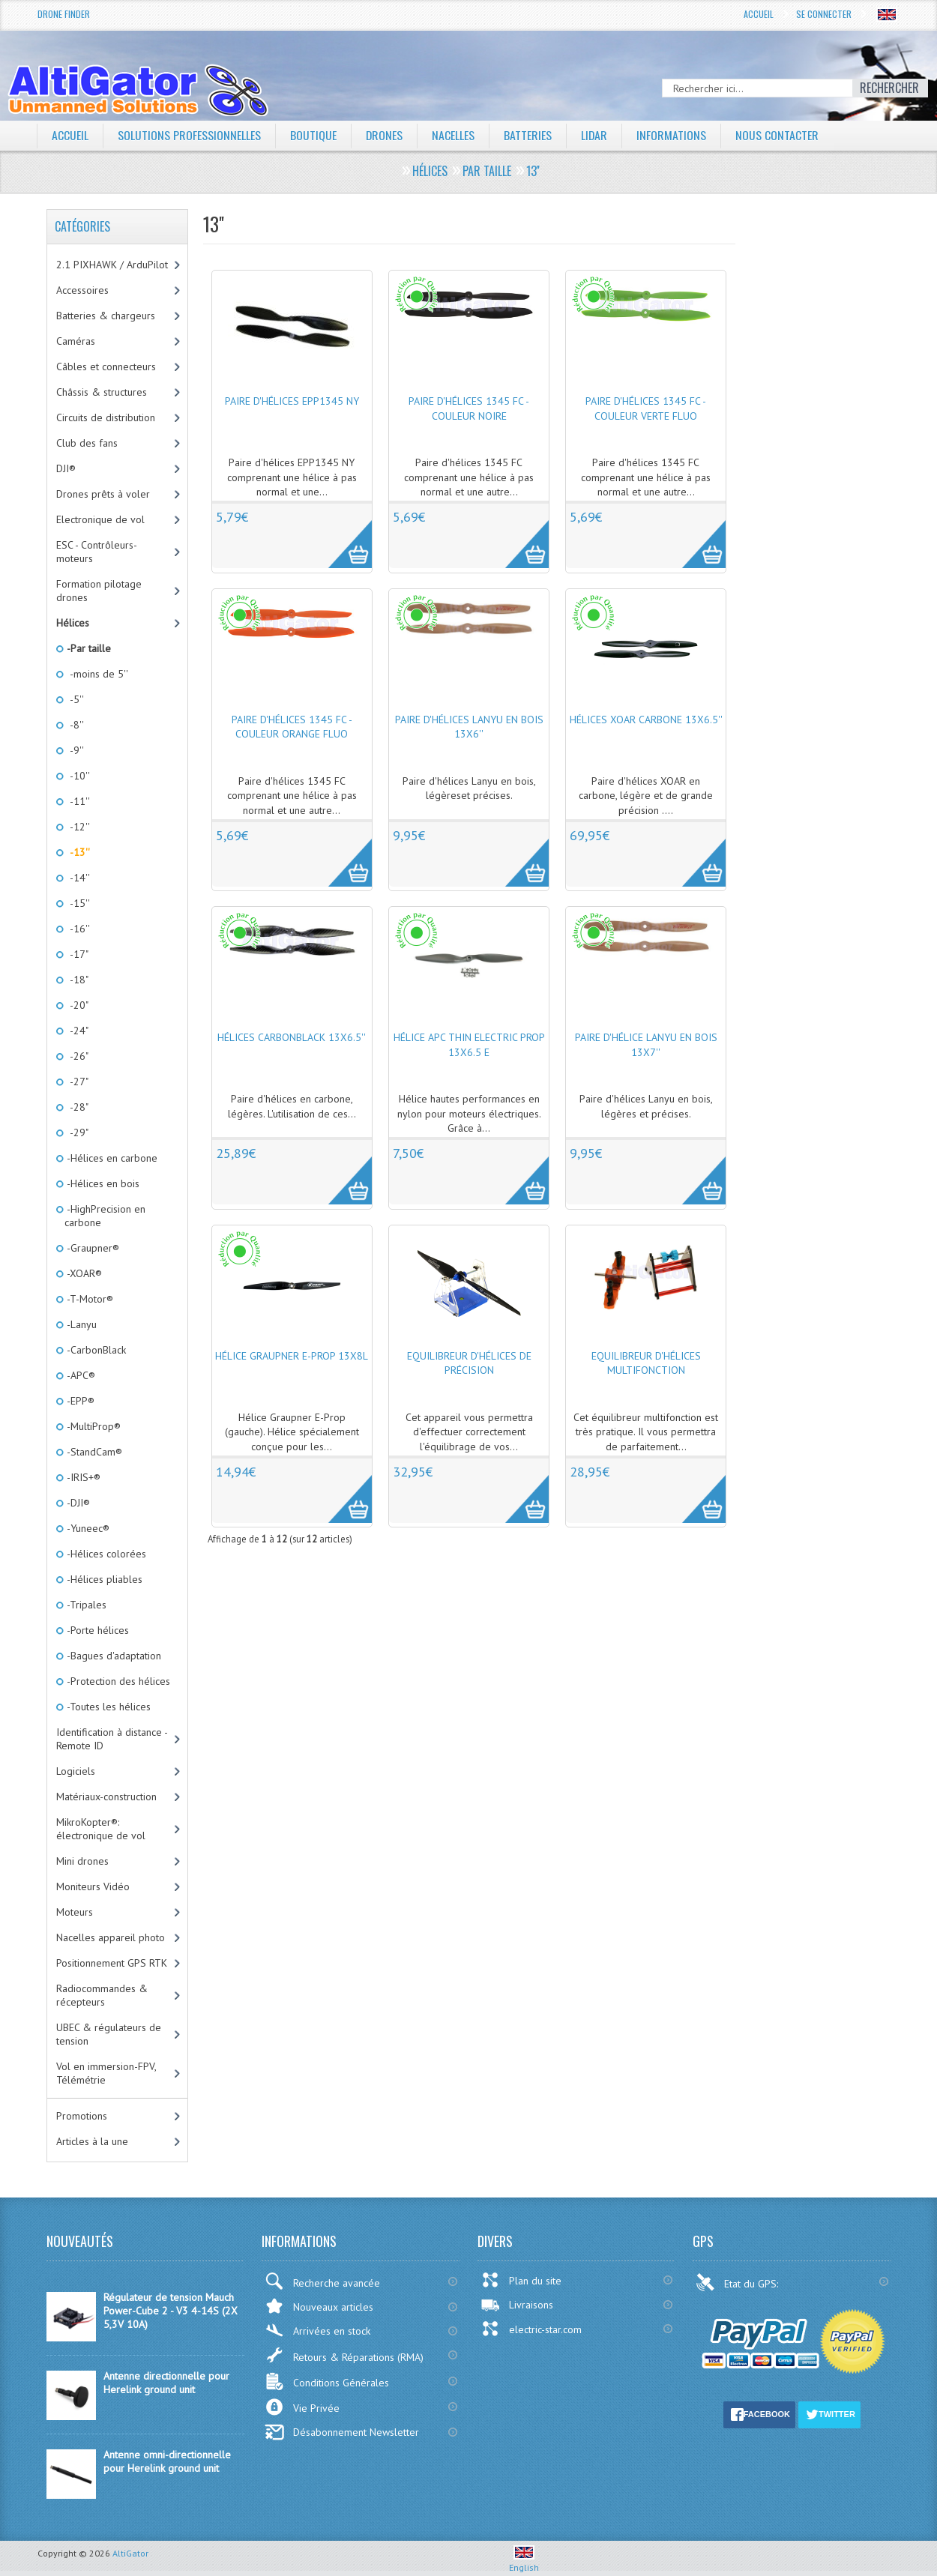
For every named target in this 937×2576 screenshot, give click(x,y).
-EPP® (79, 1401)
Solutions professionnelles (189, 135)
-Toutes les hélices (107, 1706)
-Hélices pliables (103, 1579)
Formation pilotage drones (99, 590)
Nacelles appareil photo (110, 1937)
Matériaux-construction (106, 1796)
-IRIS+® (82, 1477)
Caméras (75, 341)
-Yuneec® (86, 1528)
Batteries (528, 135)
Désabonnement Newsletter (342, 2432)
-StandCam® (93, 1452)
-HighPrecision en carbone (104, 1215)
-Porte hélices (96, 1630)
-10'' (77, 775)
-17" (76, 954)
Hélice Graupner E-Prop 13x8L (291, 1356)
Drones (384, 135)
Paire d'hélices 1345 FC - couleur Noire (469, 408)
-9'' (74, 750)
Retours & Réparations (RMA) (344, 2355)
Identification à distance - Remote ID (112, 1738)
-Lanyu (80, 1324)
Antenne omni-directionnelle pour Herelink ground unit (167, 2461)
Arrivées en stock (317, 2330)
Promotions (81, 2116)
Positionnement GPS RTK (111, 1963)
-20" (76, 1005)
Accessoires (82, 290)
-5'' (74, 699)
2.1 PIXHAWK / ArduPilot (112, 264)
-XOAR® (83, 1273)
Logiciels (75, 1771)
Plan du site (520, 2280)
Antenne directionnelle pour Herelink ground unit (166, 2382)
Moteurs (74, 1912)
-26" (76, 1056)
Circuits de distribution (105, 417)
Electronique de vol (100, 519)
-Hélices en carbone (110, 1158)
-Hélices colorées (105, 1553)
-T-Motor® (88, 1299)
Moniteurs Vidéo (93, 1886)
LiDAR (595, 135)
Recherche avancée (322, 2281)
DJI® (66, 468)
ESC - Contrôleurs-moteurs (96, 551)
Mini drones (82, 1861)
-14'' (77, 877)
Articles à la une (92, 2141)
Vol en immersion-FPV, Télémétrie (106, 2073)
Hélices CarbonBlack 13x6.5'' (291, 1037)
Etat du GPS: (738, 2282)
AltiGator (130, 2553)
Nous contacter (778, 135)
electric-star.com (531, 2329)
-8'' (74, 725)
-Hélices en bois (101, 1183)
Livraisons (516, 2304)
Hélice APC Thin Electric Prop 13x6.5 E (469, 1045)
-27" (76, 1081)
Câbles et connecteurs (106, 366)
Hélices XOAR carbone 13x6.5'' (646, 719)
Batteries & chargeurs (105, 315)
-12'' (77, 826)
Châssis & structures (101, 392)
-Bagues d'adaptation (112, 1655)
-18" (76, 979)
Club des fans (87, 443)
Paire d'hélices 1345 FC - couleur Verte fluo (645, 408)
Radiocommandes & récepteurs (102, 1995)
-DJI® (77, 1502)
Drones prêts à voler (103, 494)
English (524, 2562)
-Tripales (85, 1604)
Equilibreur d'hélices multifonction (646, 1363)
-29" (76, 1132)
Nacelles (454, 135)
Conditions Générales (327, 2381)
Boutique (313, 135)
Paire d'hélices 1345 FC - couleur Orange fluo (292, 727)
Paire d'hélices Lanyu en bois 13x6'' (469, 727)
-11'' (77, 801)
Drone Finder (63, 13)
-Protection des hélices (117, 1681)
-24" (76, 1030)
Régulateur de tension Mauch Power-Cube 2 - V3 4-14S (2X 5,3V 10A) (170, 2310)
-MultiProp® (92, 1426)
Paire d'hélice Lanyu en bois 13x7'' (646, 1045)
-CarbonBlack (95, 1350)
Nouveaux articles (319, 2306)
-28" (76, 1107)
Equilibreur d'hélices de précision (469, 1363)
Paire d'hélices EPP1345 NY (292, 401)
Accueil (759, 13)
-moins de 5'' (96, 674)
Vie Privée (302, 2407)
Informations (673, 135)
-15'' (77, 903)
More (342, 536)
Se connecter (824, 13)
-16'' (77, 928)
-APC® (79, 1375)
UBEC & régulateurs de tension (108, 2034)
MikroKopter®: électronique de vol (100, 1828)
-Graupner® (91, 1248)
